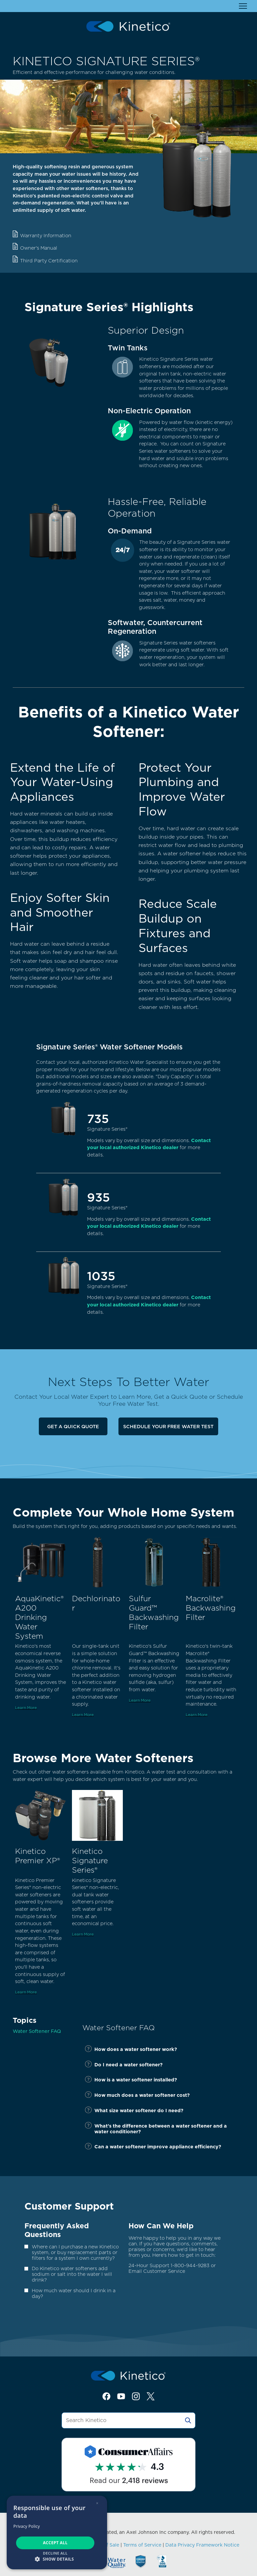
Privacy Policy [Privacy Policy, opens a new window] (26, 2526)
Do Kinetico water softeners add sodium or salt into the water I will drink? (72, 2274)
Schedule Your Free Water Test (168, 1426)
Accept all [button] (55, 2543)
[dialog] (57, 2532)
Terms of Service (142, 2545)
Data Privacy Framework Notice (202, 2545)
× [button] (97, 2503)
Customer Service (164, 2271)
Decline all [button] (55, 2553)
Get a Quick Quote (73, 1426)
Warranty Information (45, 235)
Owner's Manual (38, 248)
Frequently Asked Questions (56, 2230)
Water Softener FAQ (37, 2031)
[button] (56, 2559)
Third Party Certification (49, 260)
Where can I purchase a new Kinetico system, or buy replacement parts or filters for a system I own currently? (75, 2252)
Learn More (26, 1707)
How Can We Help (161, 2225)
